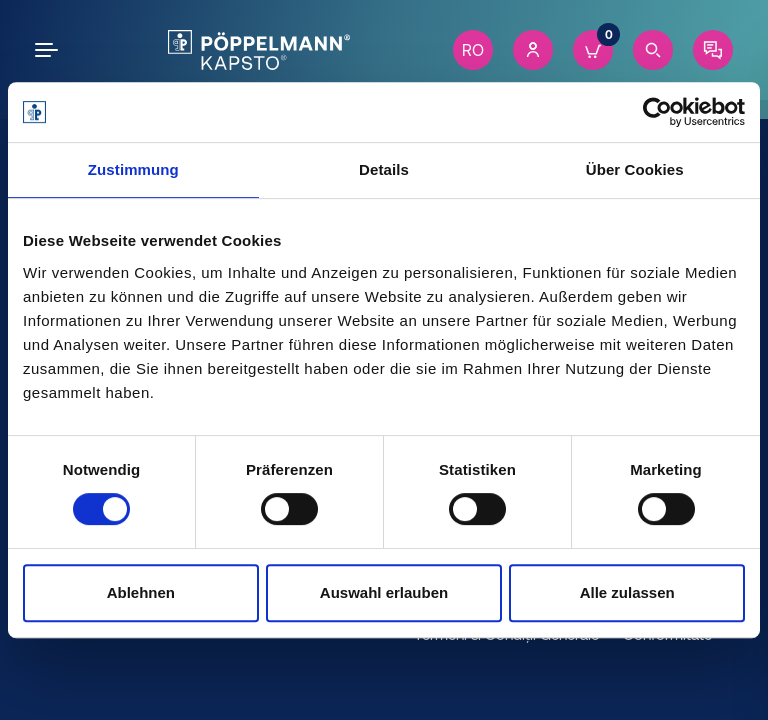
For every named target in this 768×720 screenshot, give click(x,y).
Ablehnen (141, 592)
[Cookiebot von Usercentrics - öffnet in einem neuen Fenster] (657, 112)
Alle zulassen (627, 592)
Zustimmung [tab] (133, 169)
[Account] (533, 50)
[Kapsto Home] (258, 50)
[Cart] (593, 50)
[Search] (653, 50)
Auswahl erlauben (384, 592)
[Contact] (713, 50)
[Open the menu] (50, 50)
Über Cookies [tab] (635, 169)
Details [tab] (384, 169)
